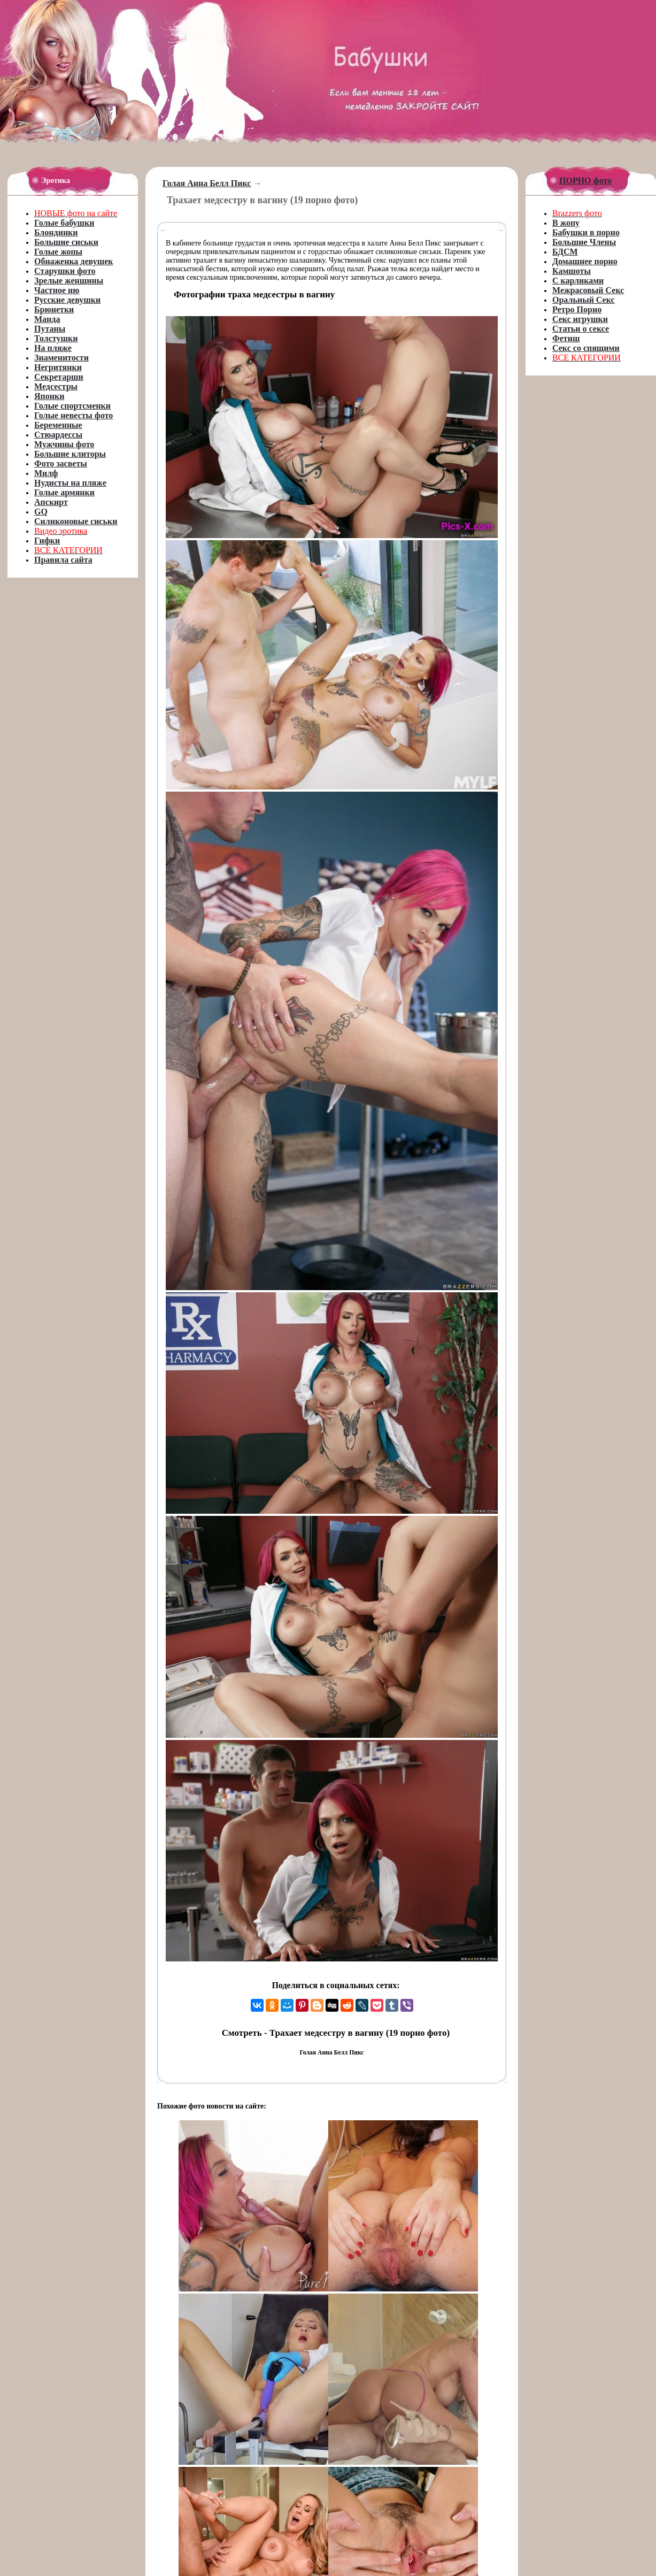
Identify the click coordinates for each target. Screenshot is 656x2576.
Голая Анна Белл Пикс (207, 183)
